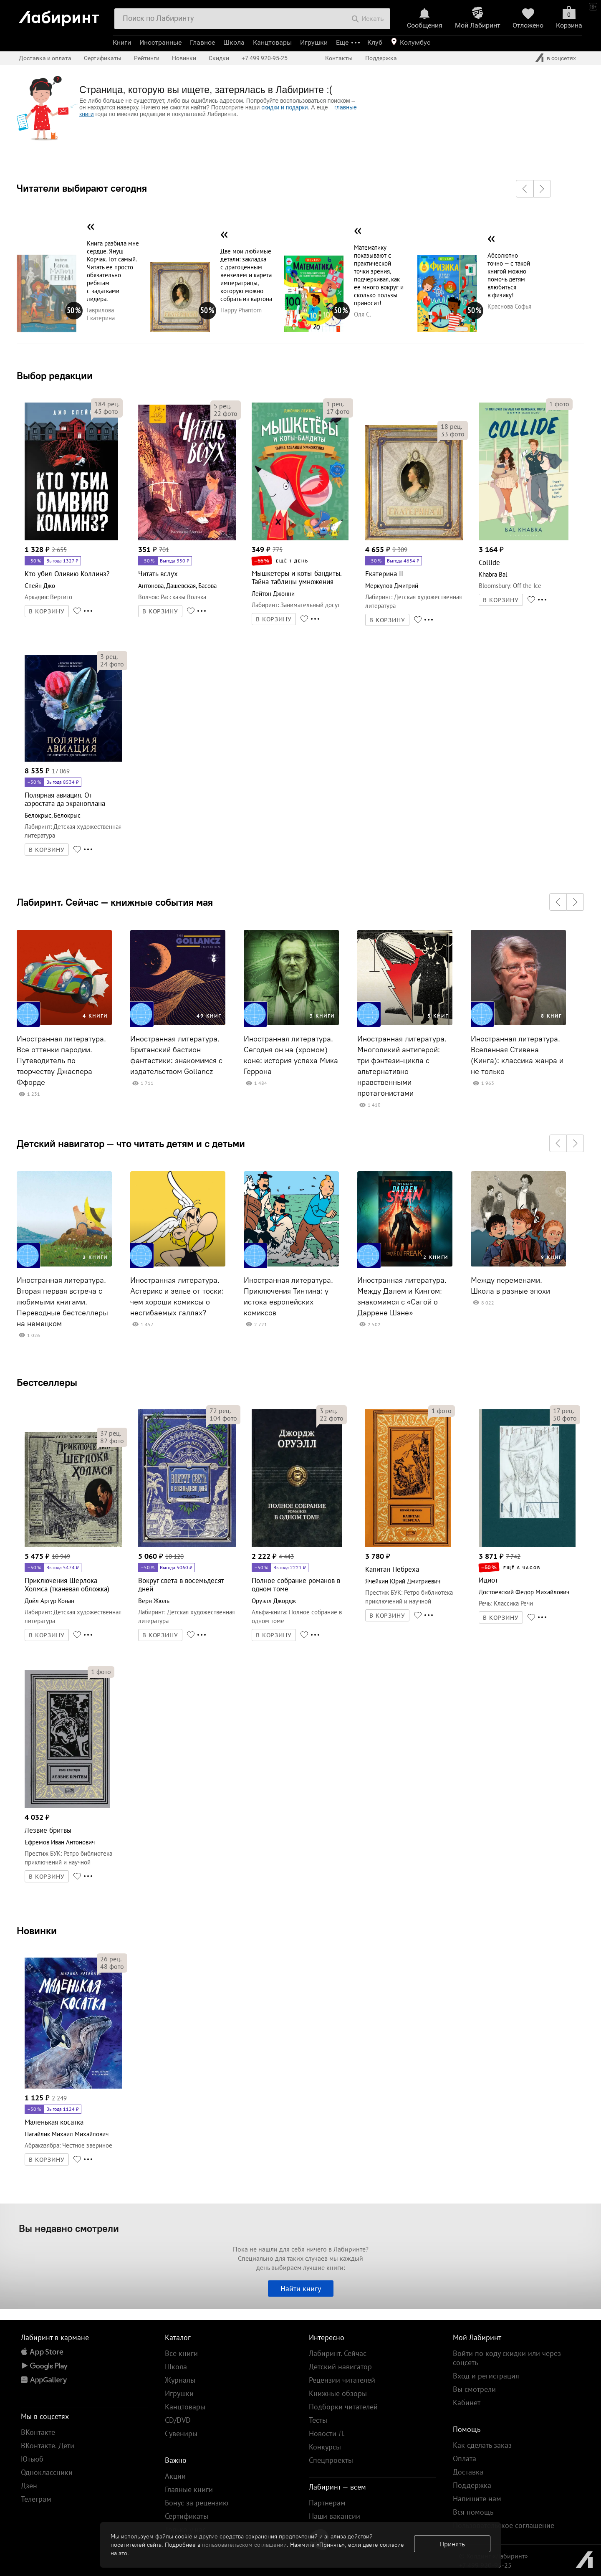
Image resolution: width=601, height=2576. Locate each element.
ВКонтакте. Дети (47, 2445)
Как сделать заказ (482, 2445)
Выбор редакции (55, 375)
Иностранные (160, 42)
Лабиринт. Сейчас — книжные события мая (115, 902)
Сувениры (181, 2433)
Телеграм (36, 2499)
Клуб (374, 42)
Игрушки (314, 42)
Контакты (339, 58)
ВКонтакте (38, 2432)
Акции (175, 2476)
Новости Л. (327, 2433)
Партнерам (327, 2503)
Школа (234, 42)
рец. (106, 404)
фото (106, 411)
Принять (452, 2544)
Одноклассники (47, 2472)
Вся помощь (473, 2512)
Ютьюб (32, 2459)
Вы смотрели (474, 2389)
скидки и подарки (284, 107)
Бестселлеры (47, 1382)
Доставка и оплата (45, 58)
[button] (524, 189)
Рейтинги (146, 58)
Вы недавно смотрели (69, 2228)
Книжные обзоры (338, 2393)
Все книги (181, 2353)
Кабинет (466, 2402)
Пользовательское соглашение (503, 2525)
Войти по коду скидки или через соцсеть (507, 2357)
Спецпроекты (331, 2460)
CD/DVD (178, 2420)
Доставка (468, 2472)
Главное (202, 42)
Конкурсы (325, 2447)
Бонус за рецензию (196, 2503)
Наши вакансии (334, 2516)
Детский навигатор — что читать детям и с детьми (131, 1143)
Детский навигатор (340, 2366)
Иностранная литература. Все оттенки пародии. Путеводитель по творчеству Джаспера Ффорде (61, 1060)
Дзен (29, 2485)
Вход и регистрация (486, 2376)
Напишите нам (477, 2498)
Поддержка (381, 58)
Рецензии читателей (342, 2380)
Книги (122, 42)
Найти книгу (300, 2288)
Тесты (318, 2420)
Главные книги (189, 2489)
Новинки (37, 1930)
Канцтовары (272, 42)
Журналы (180, 2380)
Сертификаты (102, 58)
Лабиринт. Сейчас (337, 2353)
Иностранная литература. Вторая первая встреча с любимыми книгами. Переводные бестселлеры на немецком (62, 1302)
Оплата (464, 2458)
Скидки (219, 58)
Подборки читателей (343, 2406)
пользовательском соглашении (244, 2544)
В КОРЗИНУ (47, 611)
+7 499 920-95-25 (265, 58)
